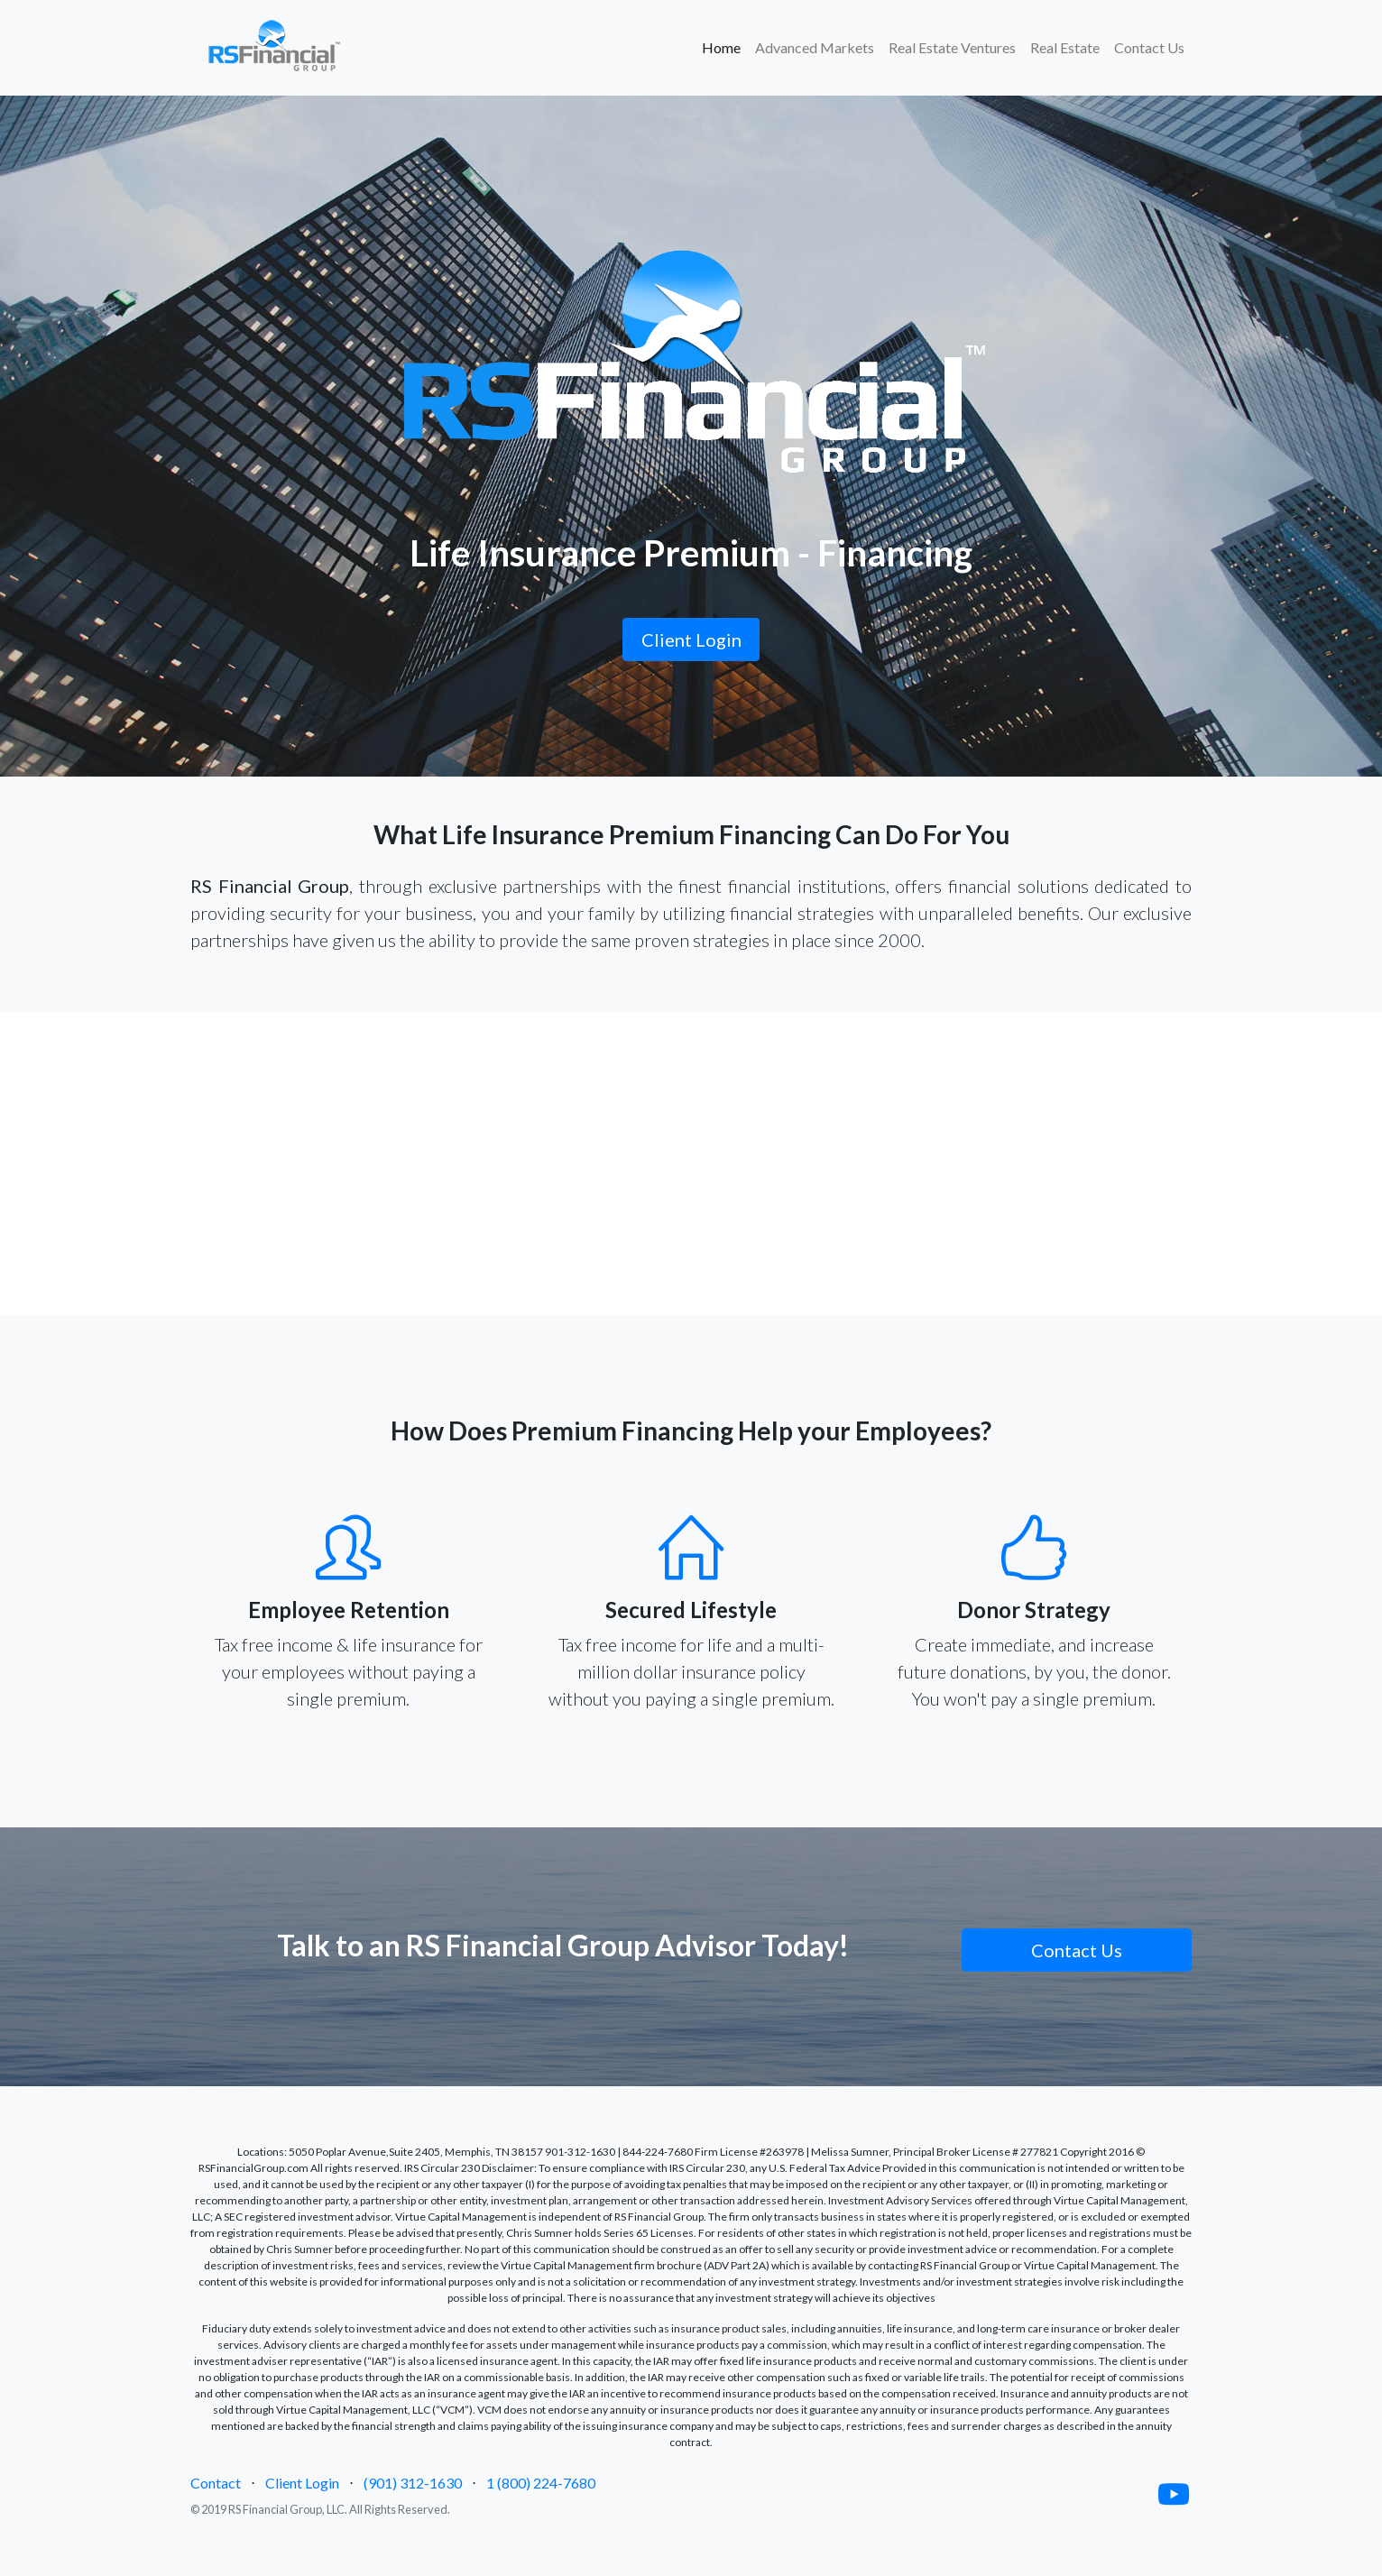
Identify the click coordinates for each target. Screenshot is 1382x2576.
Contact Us (1149, 47)
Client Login (302, 2482)
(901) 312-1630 (413, 2482)
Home (725, 46)
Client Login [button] (691, 639)
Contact (215, 2482)
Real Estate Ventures (952, 47)
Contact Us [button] (1076, 1950)
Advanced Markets (814, 47)
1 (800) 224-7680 (540, 2482)
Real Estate (1065, 47)
